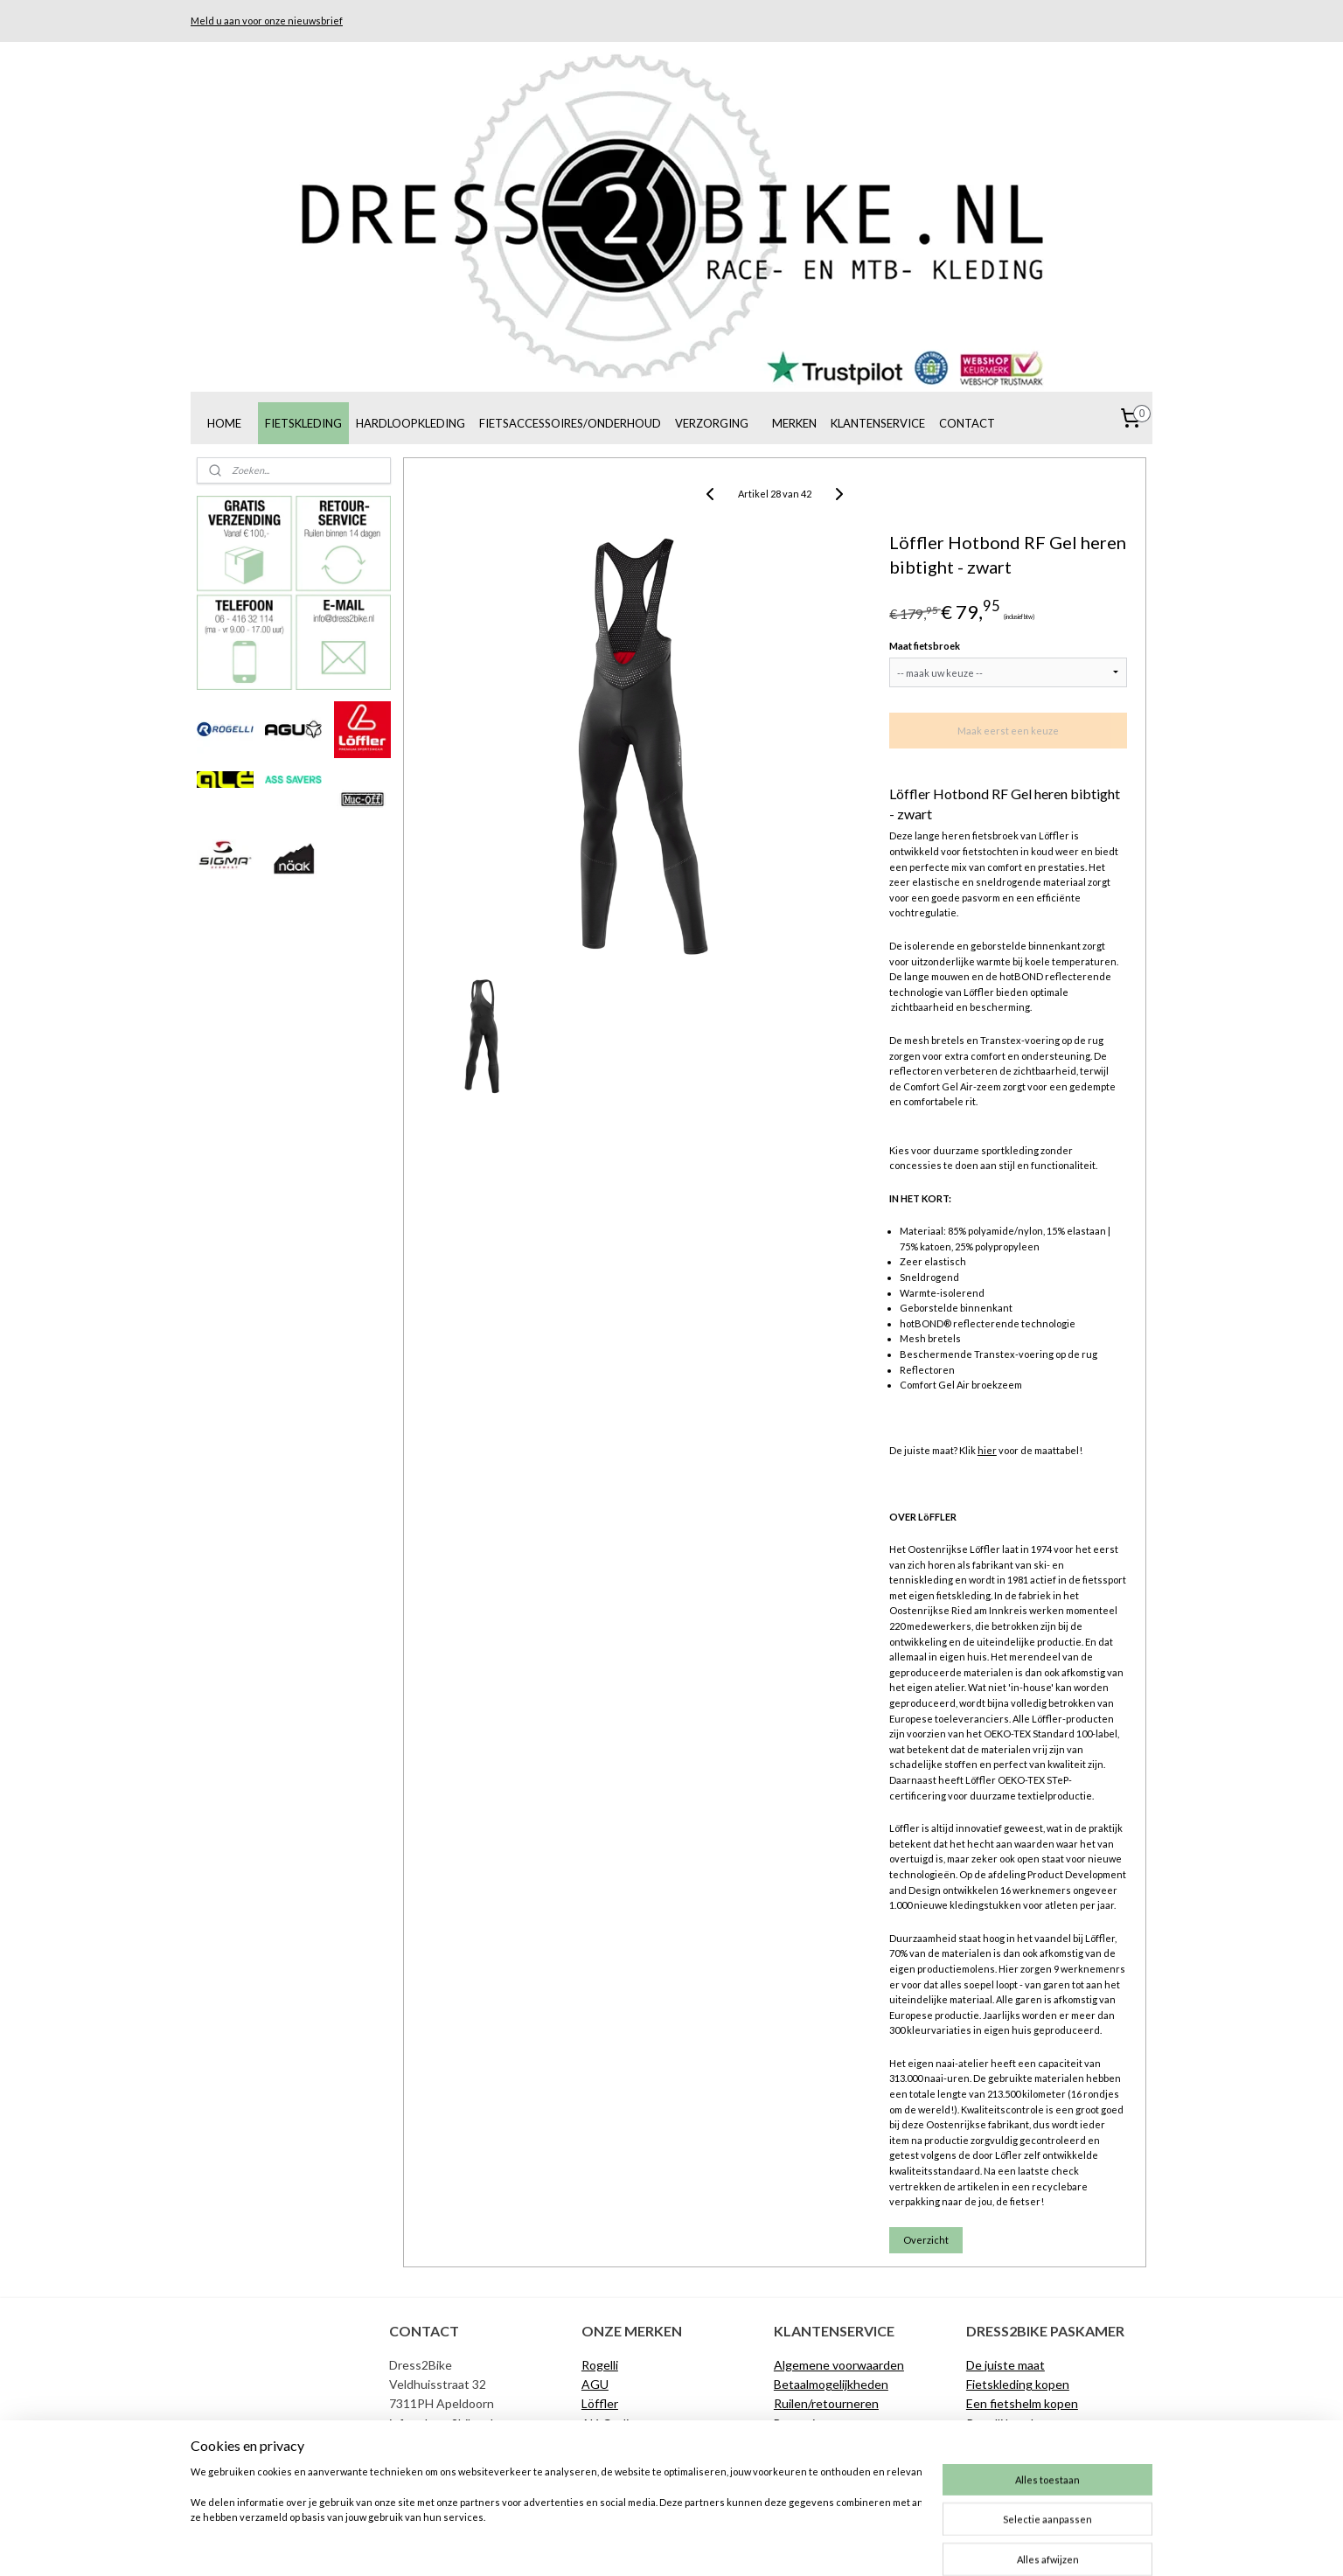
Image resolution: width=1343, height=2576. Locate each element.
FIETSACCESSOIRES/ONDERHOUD (570, 423)
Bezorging (801, 2423)
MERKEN (794, 423)
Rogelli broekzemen (1019, 2423)
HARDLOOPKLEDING (410, 423)
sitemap (607, 2544)
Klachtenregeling (821, 2442)
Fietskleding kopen (1017, 2384)
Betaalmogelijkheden (831, 2384)
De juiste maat (813, 2462)
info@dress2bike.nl (441, 2423)
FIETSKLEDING (303, 423)
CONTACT (967, 423)
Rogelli (599, 2364)
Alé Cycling (612, 2423)
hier (987, 1450)
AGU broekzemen (1016, 2442)
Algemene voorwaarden (839, 2364)
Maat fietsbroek (924, 645)
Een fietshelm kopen (1022, 2403)
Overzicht (926, 2239)
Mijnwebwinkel (841, 2544)
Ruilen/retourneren (826, 2403)
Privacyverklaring (820, 2482)
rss (638, 2544)
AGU (595, 2384)
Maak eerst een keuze (1007, 730)
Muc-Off (605, 2442)
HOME (224, 423)
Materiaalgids (1003, 2462)
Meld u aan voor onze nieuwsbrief (267, 20)
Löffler (599, 2403)
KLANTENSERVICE (878, 423)
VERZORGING (711, 423)
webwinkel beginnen (699, 2544)
